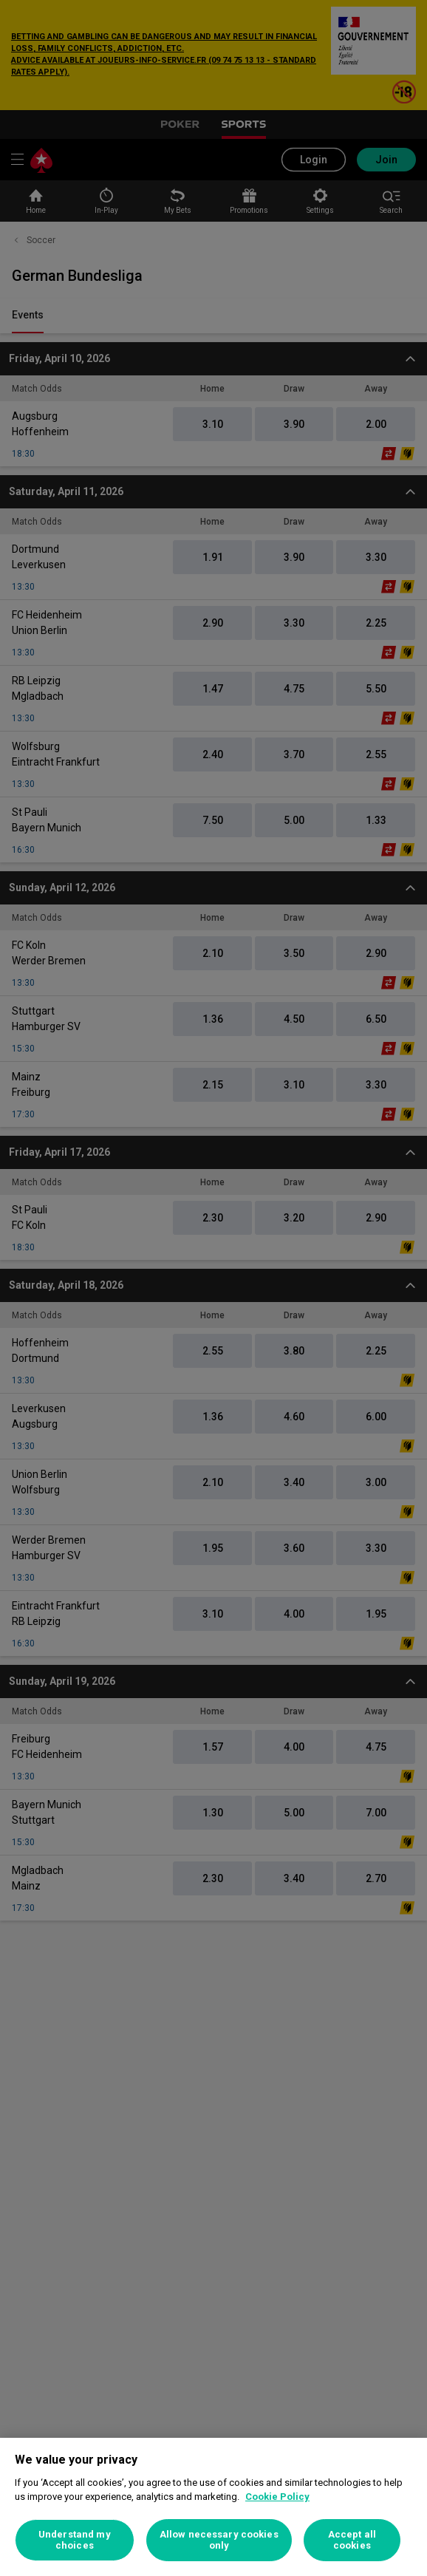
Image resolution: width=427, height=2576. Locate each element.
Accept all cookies (352, 2540)
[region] (213, 2507)
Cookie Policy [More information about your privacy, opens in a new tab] (277, 2496)
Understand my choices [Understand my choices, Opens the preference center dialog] (74, 2540)
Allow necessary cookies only (219, 2540)
